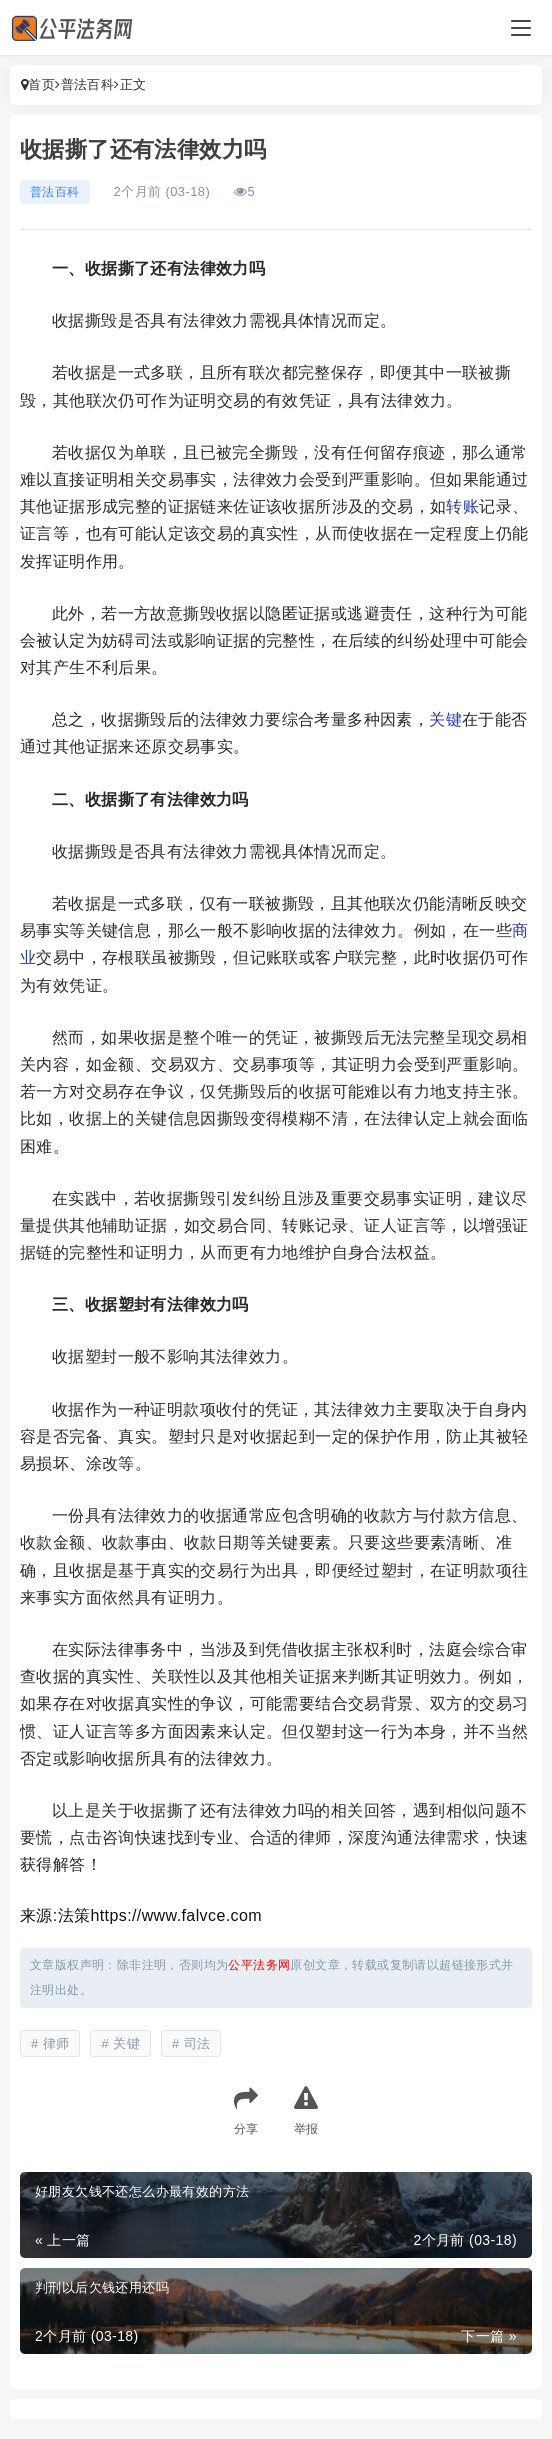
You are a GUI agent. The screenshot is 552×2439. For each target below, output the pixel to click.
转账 (462, 506)
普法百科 (88, 84)
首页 (41, 84)
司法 (197, 2043)
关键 (445, 719)
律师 (56, 2043)
